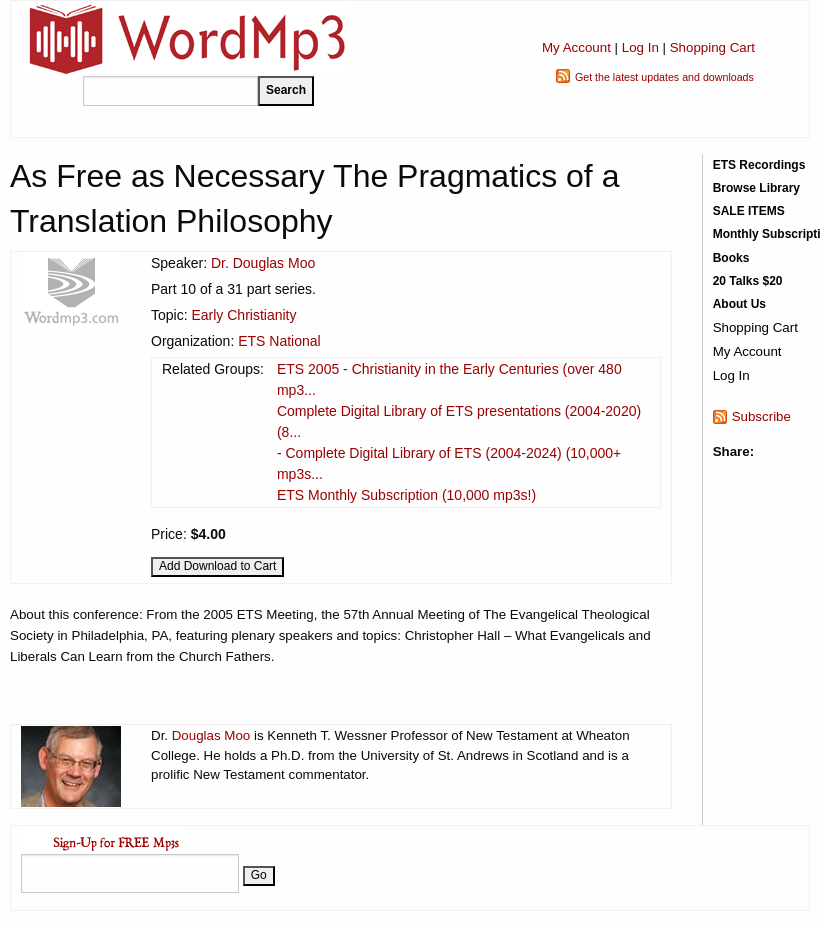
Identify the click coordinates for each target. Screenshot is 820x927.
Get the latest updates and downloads (664, 77)
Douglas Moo (211, 735)
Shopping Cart (712, 47)
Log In (640, 47)
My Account (576, 47)
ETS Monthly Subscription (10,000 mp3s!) (406, 495)
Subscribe (761, 416)
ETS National (279, 341)
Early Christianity (243, 315)
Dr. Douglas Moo (263, 263)
